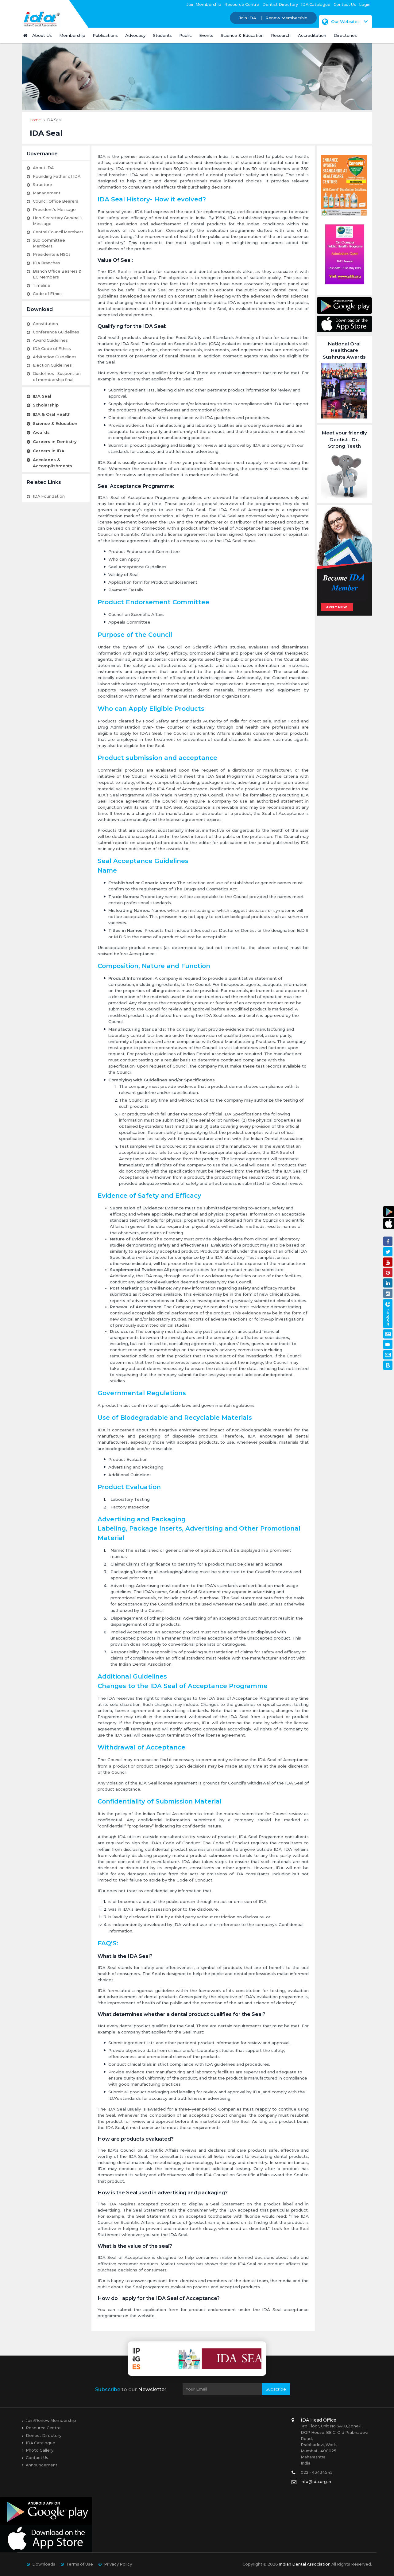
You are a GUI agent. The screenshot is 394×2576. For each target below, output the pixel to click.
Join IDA (247, 17)
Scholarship (46, 405)
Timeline (41, 285)
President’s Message (54, 209)
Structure (42, 184)
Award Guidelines (50, 340)
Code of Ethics (48, 293)
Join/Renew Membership (51, 2420)
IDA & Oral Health (52, 414)
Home (35, 120)
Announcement (41, 2465)
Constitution (45, 323)
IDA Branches (46, 263)
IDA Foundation (49, 496)
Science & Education (55, 423)
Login (364, 4)
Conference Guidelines (56, 332)
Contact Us (345, 4)
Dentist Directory (280, 4)
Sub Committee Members (49, 243)
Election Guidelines (52, 365)
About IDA (43, 167)
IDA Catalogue (315, 4)
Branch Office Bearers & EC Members (57, 274)
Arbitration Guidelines (54, 357)
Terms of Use (79, 2564)
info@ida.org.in (316, 2481)
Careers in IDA (48, 450)
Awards (41, 432)
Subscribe (275, 2389)
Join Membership (204, 4)
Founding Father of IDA (56, 176)
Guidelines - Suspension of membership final (57, 376)
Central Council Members (58, 232)
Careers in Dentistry (55, 441)
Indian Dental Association (304, 2564)
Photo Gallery (39, 2450)
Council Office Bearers (55, 201)
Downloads (43, 2564)
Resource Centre (241, 4)
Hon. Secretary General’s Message (58, 221)
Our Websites (341, 21)
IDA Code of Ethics (52, 348)
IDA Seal (42, 396)
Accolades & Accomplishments (52, 462)
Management (46, 193)
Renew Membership (286, 17)
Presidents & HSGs (52, 254)
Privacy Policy (118, 2564)
